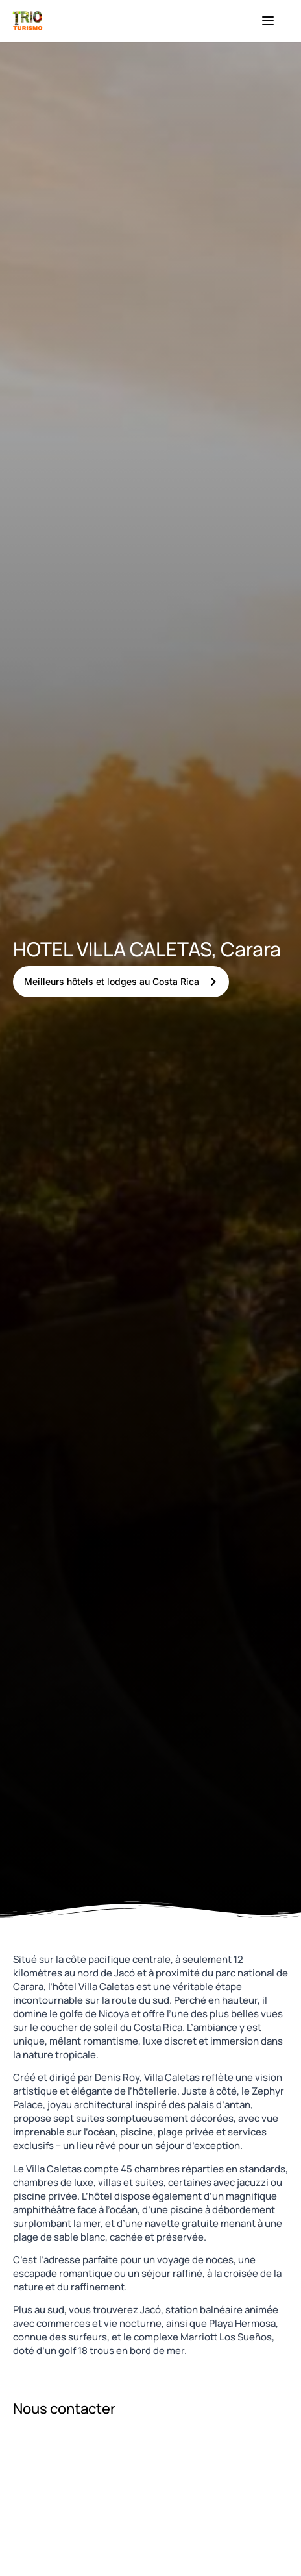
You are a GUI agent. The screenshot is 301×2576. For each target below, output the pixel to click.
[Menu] (268, 20)
